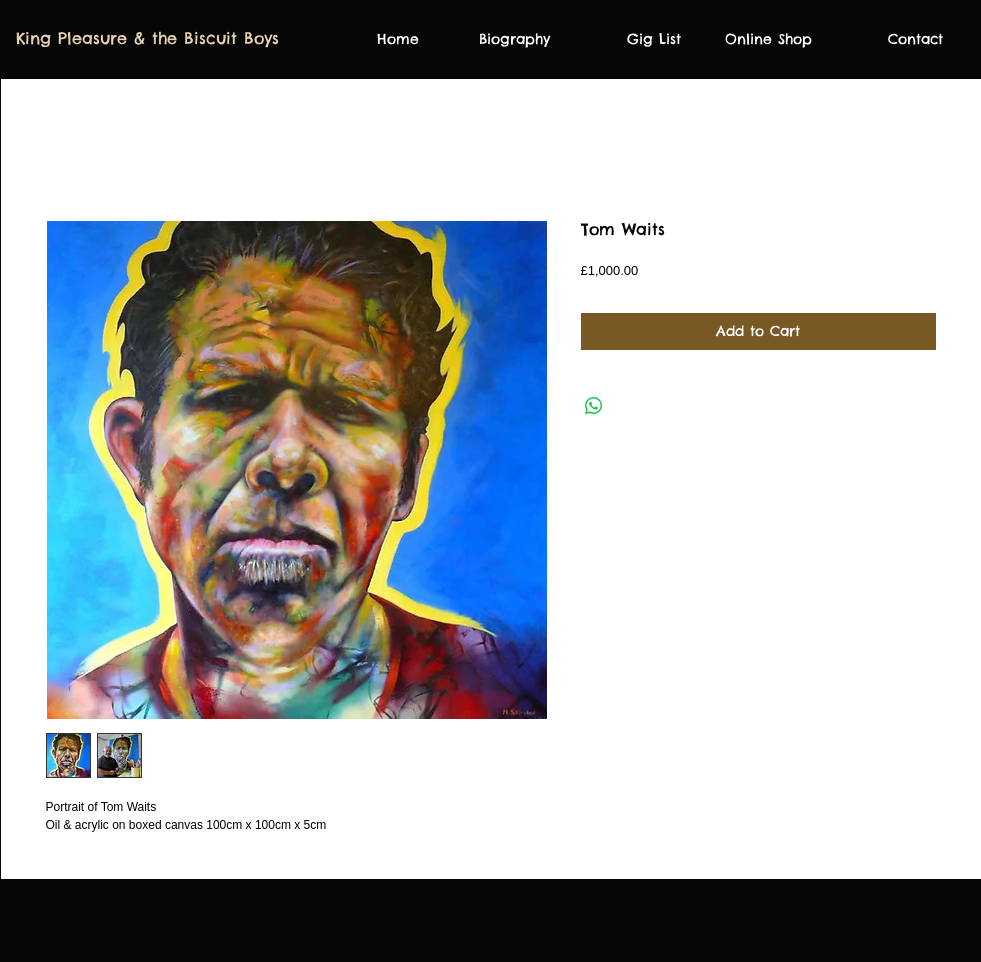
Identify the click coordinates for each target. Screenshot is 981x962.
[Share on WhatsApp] (594, 406)
